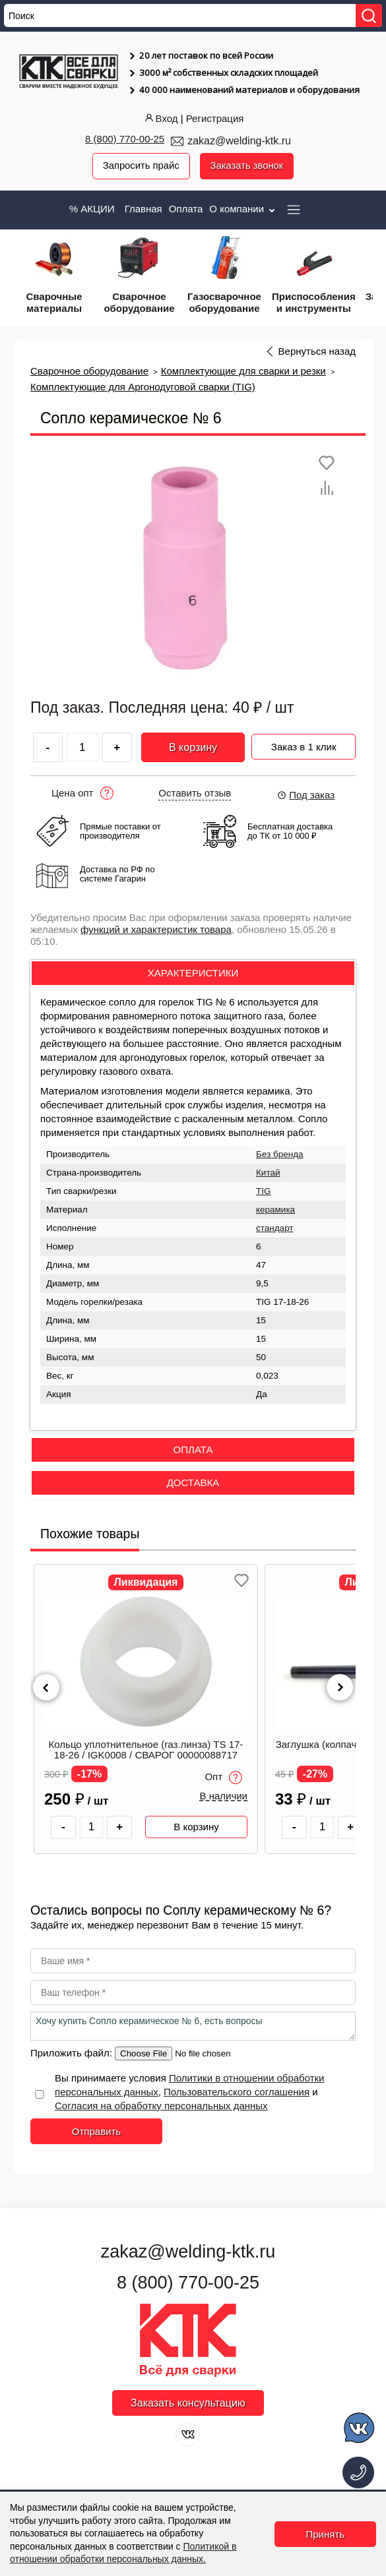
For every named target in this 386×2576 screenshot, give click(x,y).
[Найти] (369, 15)
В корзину (193, 747)
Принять (325, 2534)
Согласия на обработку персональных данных (161, 2105)
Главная (143, 208)
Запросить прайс (140, 165)
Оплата (186, 208)
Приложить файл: (72, 2052)
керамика (275, 1209)
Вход (160, 118)
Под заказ (305, 794)
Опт (223, 1778)
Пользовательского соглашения (236, 2091)
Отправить (96, 2131)
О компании (243, 208)
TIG (263, 1191)
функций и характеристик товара (156, 929)
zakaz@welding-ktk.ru (239, 140)
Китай (268, 1173)
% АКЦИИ (92, 208)
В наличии (223, 1796)
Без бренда (280, 1154)
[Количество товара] (91, 1827)
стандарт (275, 1228)
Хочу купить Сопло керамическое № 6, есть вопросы (193, 2026)
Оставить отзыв (194, 793)
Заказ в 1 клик (304, 745)
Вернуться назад (317, 351)
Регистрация (215, 118)
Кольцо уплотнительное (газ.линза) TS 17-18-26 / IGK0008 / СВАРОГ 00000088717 (146, 1749)
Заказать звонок (247, 165)
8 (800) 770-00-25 (124, 138)
